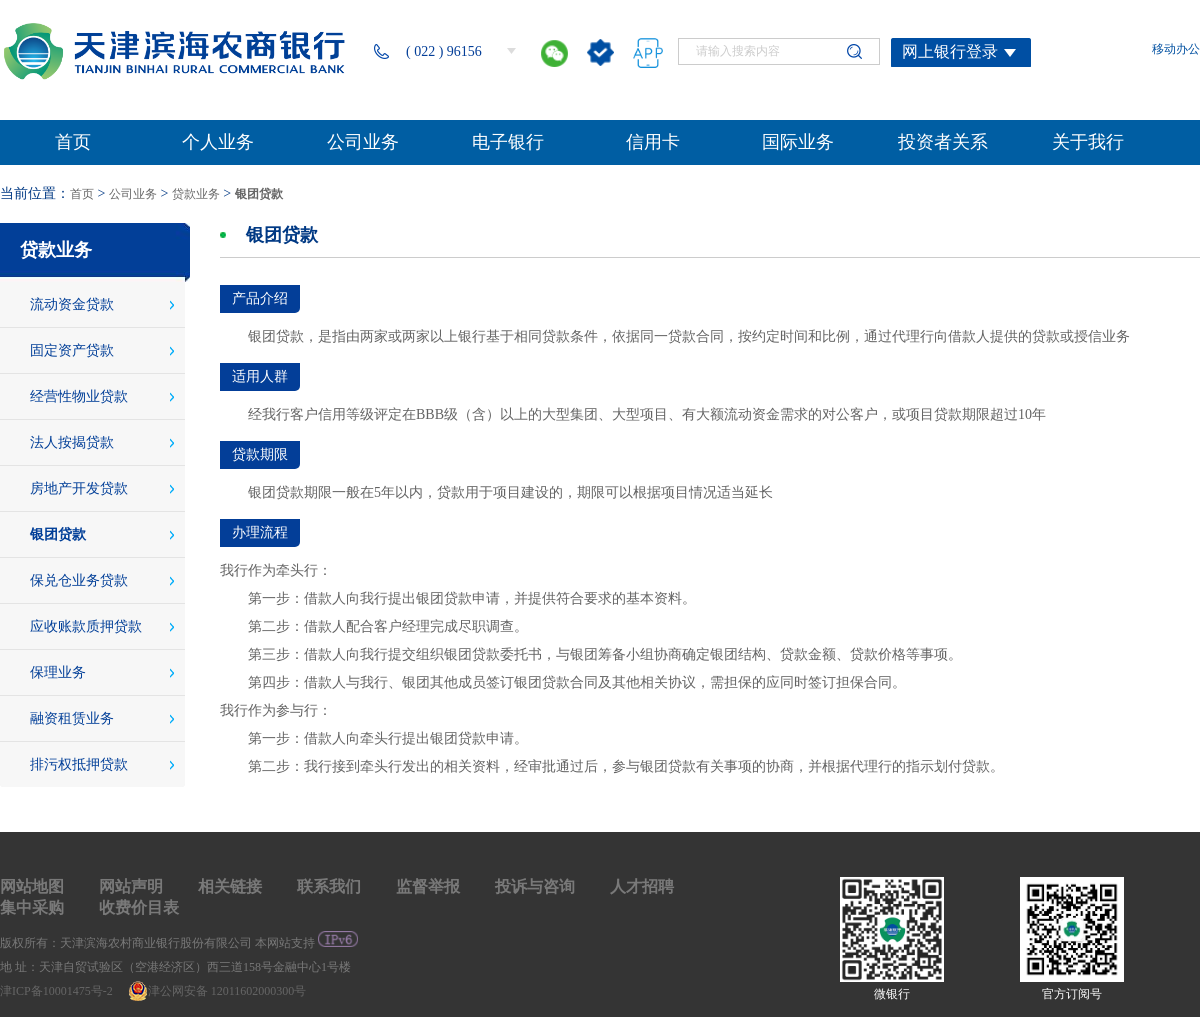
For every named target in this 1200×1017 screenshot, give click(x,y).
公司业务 (133, 194)
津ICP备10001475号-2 (58, 991)
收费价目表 (139, 907)
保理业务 (58, 672)
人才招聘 (642, 886)
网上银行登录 (950, 51)
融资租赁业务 (72, 718)
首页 (82, 194)
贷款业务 (196, 194)
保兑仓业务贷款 (79, 580)
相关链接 (230, 886)
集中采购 (32, 907)
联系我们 (329, 886)
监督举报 (428, 886)
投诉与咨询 (535, 886)
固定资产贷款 (72, 350)
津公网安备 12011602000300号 (217, 991)
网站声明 (131, 886)
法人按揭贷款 (72, 442)
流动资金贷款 (72, 304)
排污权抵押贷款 (79, 764)
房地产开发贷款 (79, 488)
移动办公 (1176, 49)
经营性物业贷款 (79, 396)
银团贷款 (259, 194)
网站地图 (32, 886)
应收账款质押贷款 (86, 626)
